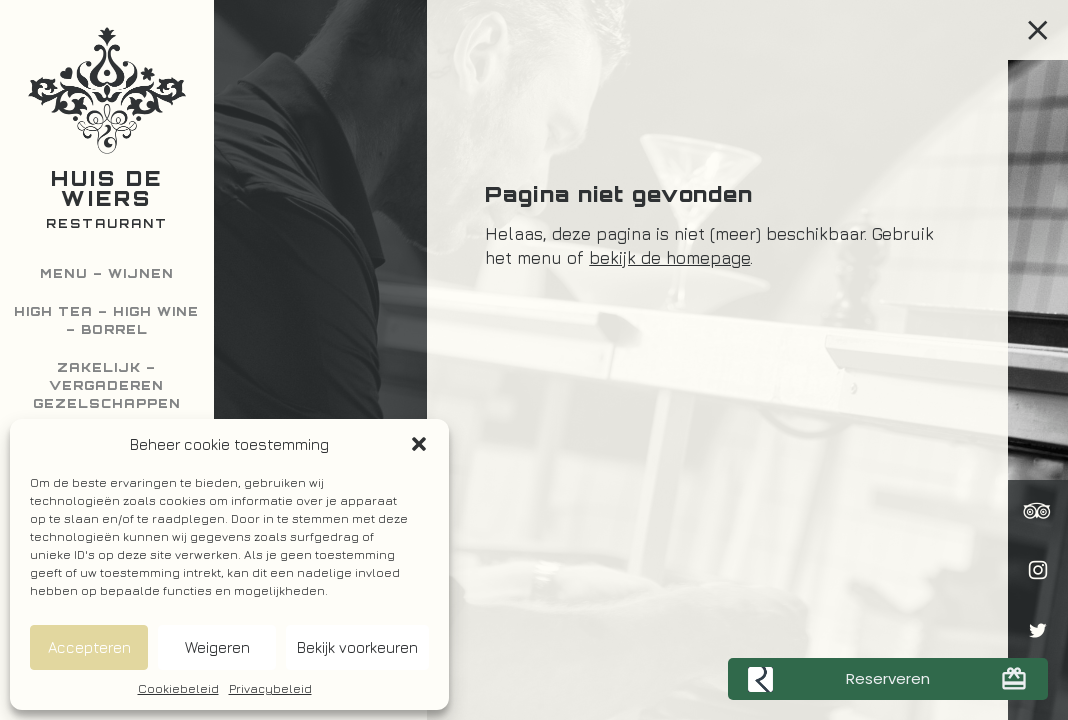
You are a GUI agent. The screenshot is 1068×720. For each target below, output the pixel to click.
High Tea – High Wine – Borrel (106, 320)
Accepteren (89, 647)
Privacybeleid (270, 688)
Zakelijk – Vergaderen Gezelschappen (107, 385)
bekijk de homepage (669, 258)
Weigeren (217, 647)
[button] (419, 444)
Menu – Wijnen (107, 273)
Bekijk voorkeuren (357, 647)
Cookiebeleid (178, 688)
